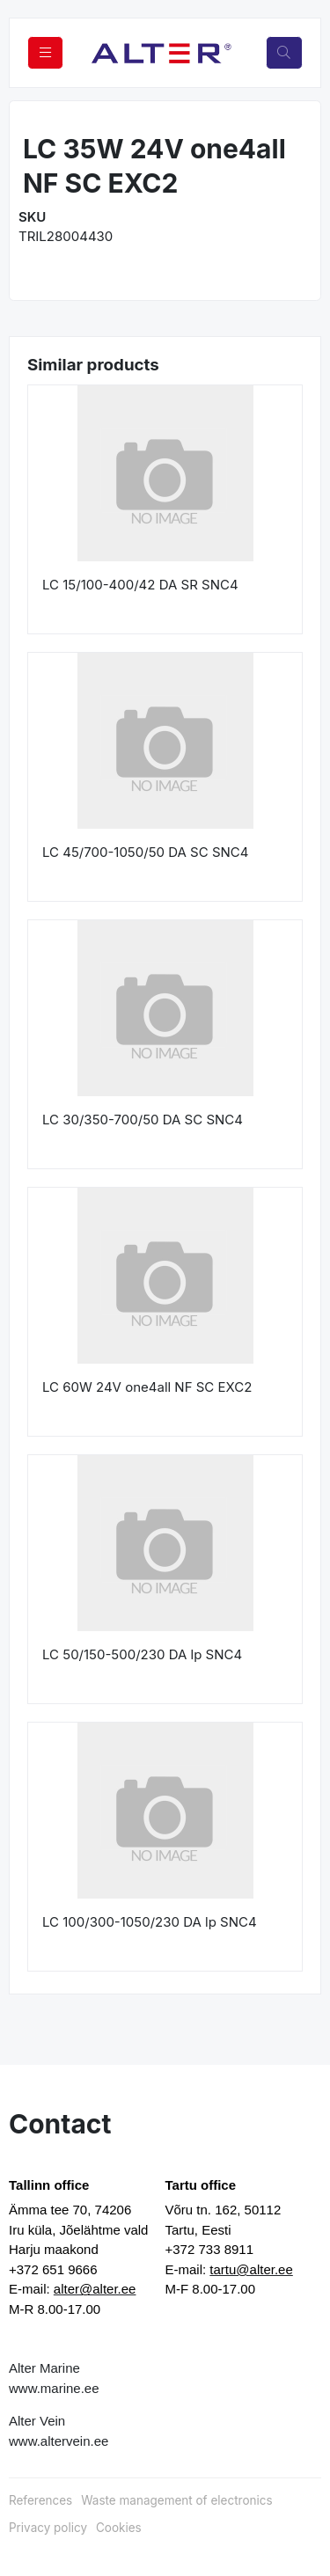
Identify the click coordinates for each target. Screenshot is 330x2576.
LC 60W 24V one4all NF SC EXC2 (147, 1387)
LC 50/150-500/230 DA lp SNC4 (142, 1654)
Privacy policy (48, 2528)
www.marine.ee (54, 2388)
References (40, 2500)
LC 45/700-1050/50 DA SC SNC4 (145, 852)
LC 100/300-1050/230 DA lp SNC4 (149, 1922)
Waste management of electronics (176, 2500)
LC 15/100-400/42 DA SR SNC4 (140, 584)
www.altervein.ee (58, 2440)
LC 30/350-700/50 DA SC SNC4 (142, 1119)
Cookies (119, 2528)
